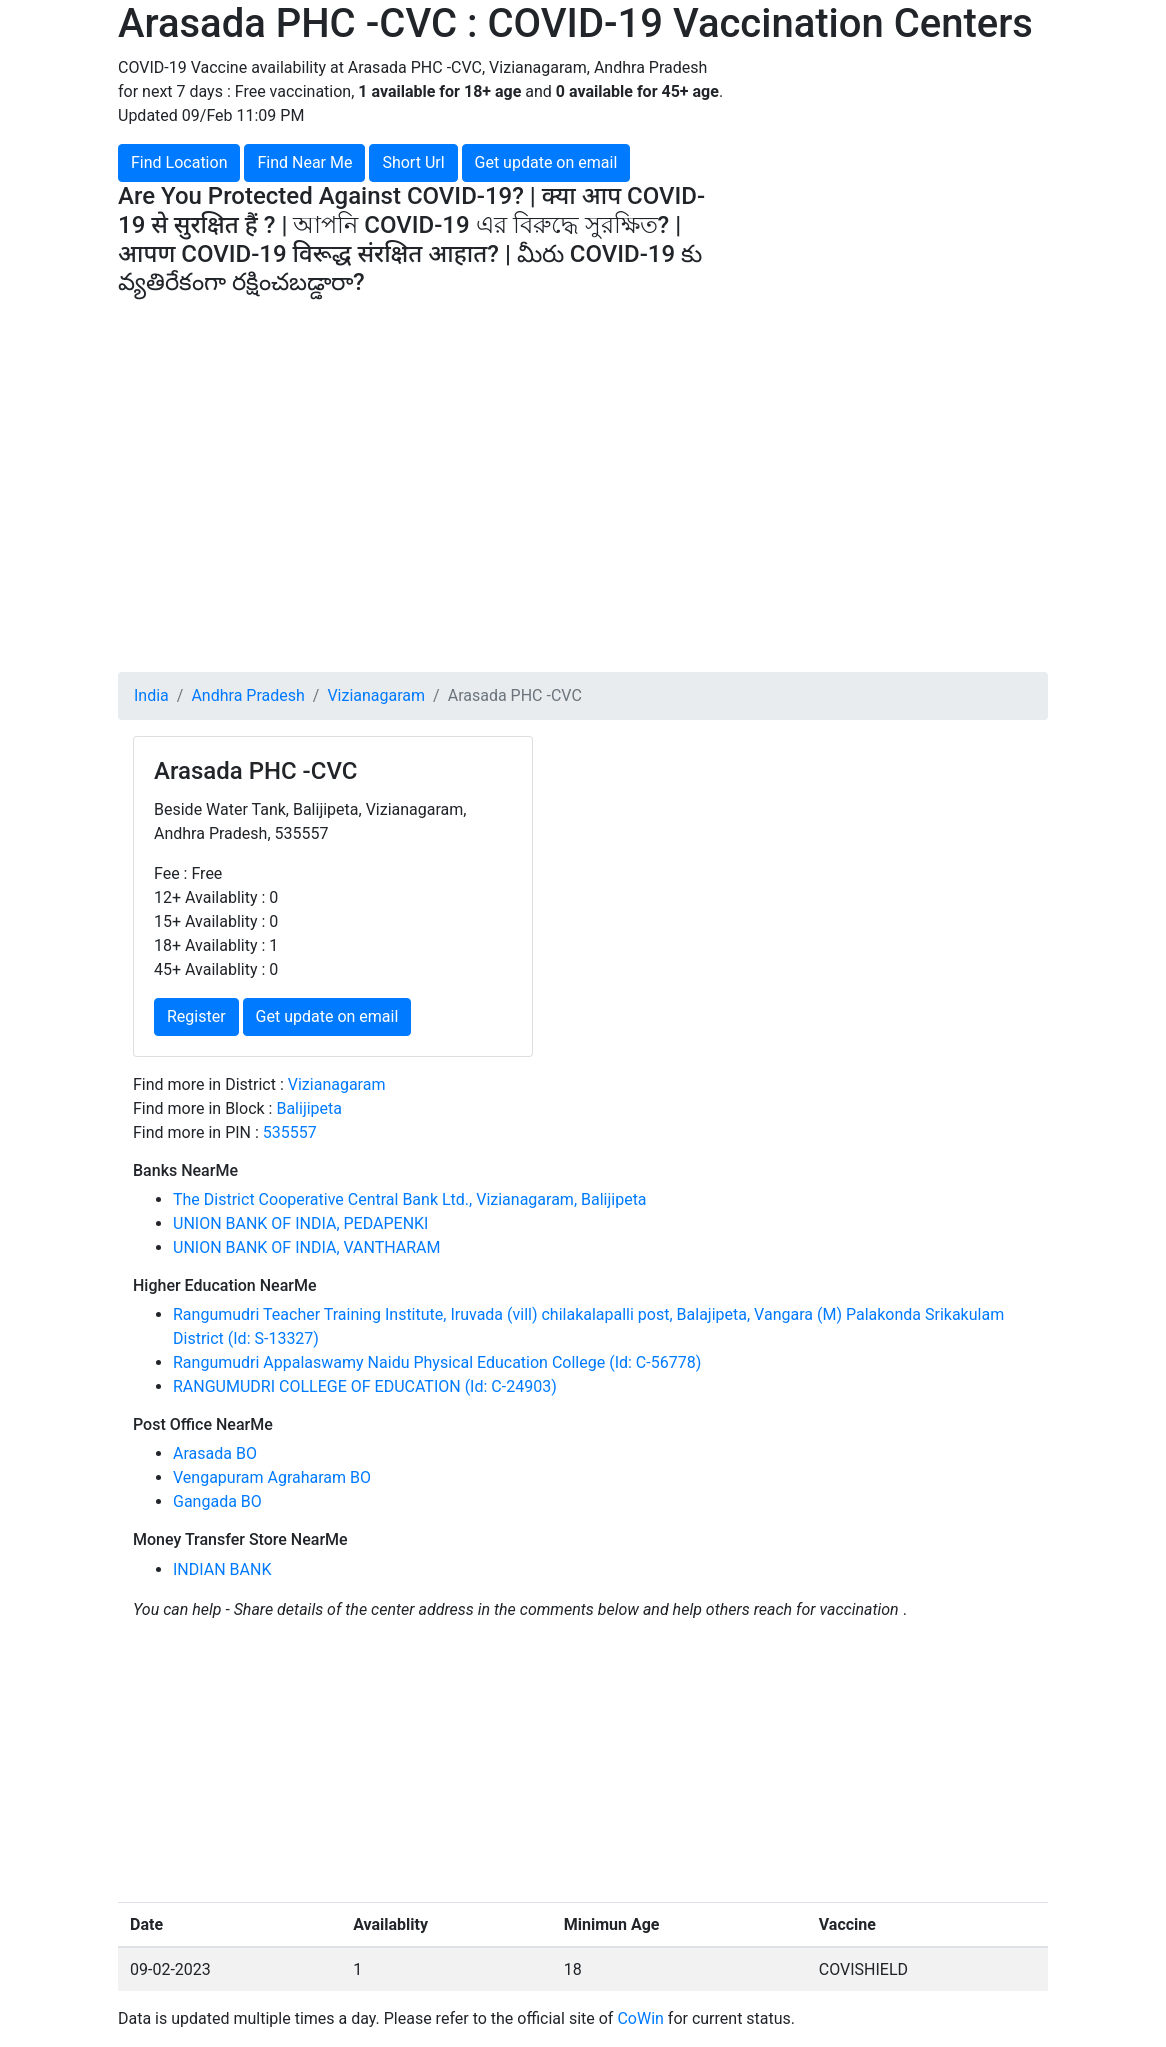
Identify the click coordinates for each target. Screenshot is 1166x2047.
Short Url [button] (413, 162)
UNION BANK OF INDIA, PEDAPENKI (300, 1223)
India (151, 695)
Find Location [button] (179, 162)
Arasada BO (215, 1453)
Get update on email (546, 162)
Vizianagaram (376, 695)
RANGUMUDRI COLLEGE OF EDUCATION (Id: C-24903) (365, 1386)
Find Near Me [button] (304, 162)
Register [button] (196, 1016)
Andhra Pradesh (247, 695)
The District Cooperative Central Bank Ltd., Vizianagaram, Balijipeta (410, 1199)
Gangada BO (217, 1501)
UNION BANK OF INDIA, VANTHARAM (307, 1247)
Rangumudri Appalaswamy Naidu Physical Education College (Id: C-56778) (437, 1362)
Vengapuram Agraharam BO (272, 1477)
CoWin (640, 2018)
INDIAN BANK (222, 1569)
